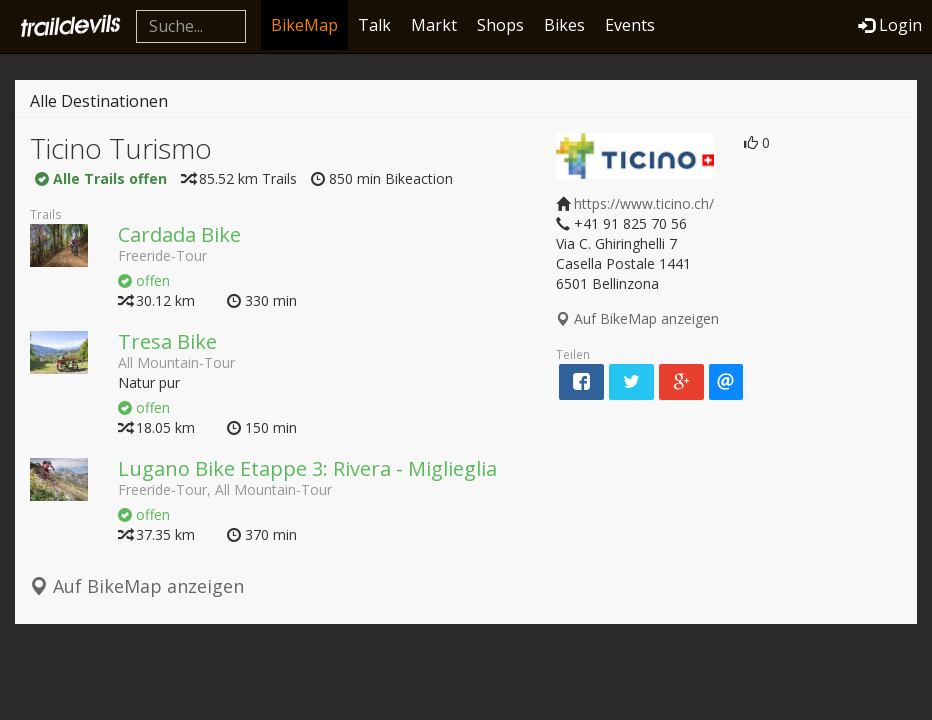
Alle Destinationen (99, 101)
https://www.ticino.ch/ (644, 203)
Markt (434, 25)
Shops (500, 25)
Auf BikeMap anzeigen (137, 586)
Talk (374, 25)
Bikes (564, 25)
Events (630, 25)
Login (890, 25)
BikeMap (304, 25)
